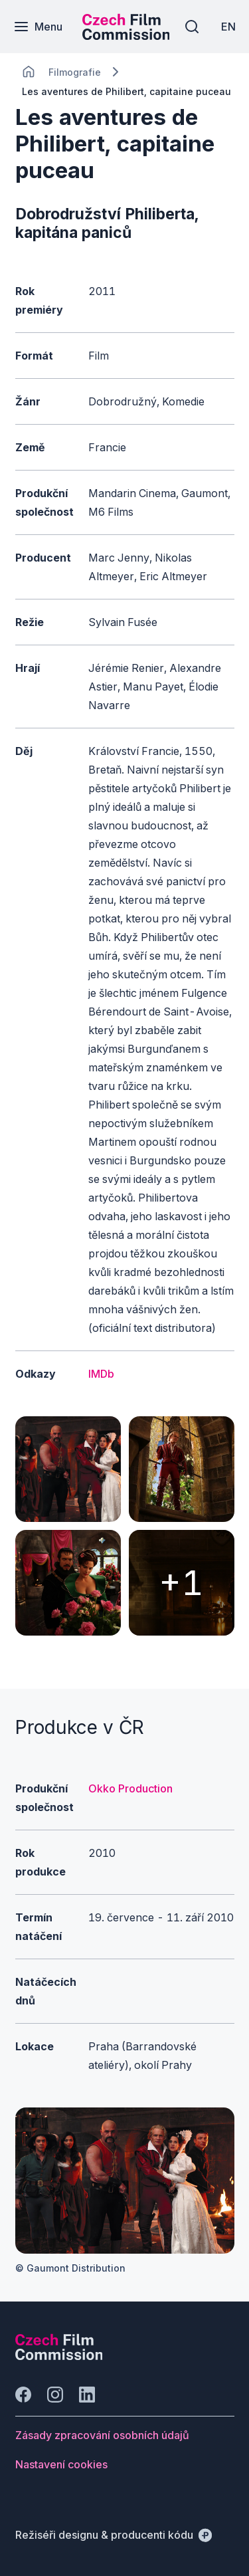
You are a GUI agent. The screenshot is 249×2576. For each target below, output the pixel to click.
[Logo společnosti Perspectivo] (59, 2356)
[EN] (228, 27)
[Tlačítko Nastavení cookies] (61, 2464)
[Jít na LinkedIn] (87, 2395)
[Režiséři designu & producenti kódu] (113, 2535)
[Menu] (38, 27)
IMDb (101, 1373)
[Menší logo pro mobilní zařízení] (126, 36)
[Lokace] (74, 72)
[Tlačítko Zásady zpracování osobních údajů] (102, 2435)
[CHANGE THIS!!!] (28, 71)
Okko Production (130, 1788)
